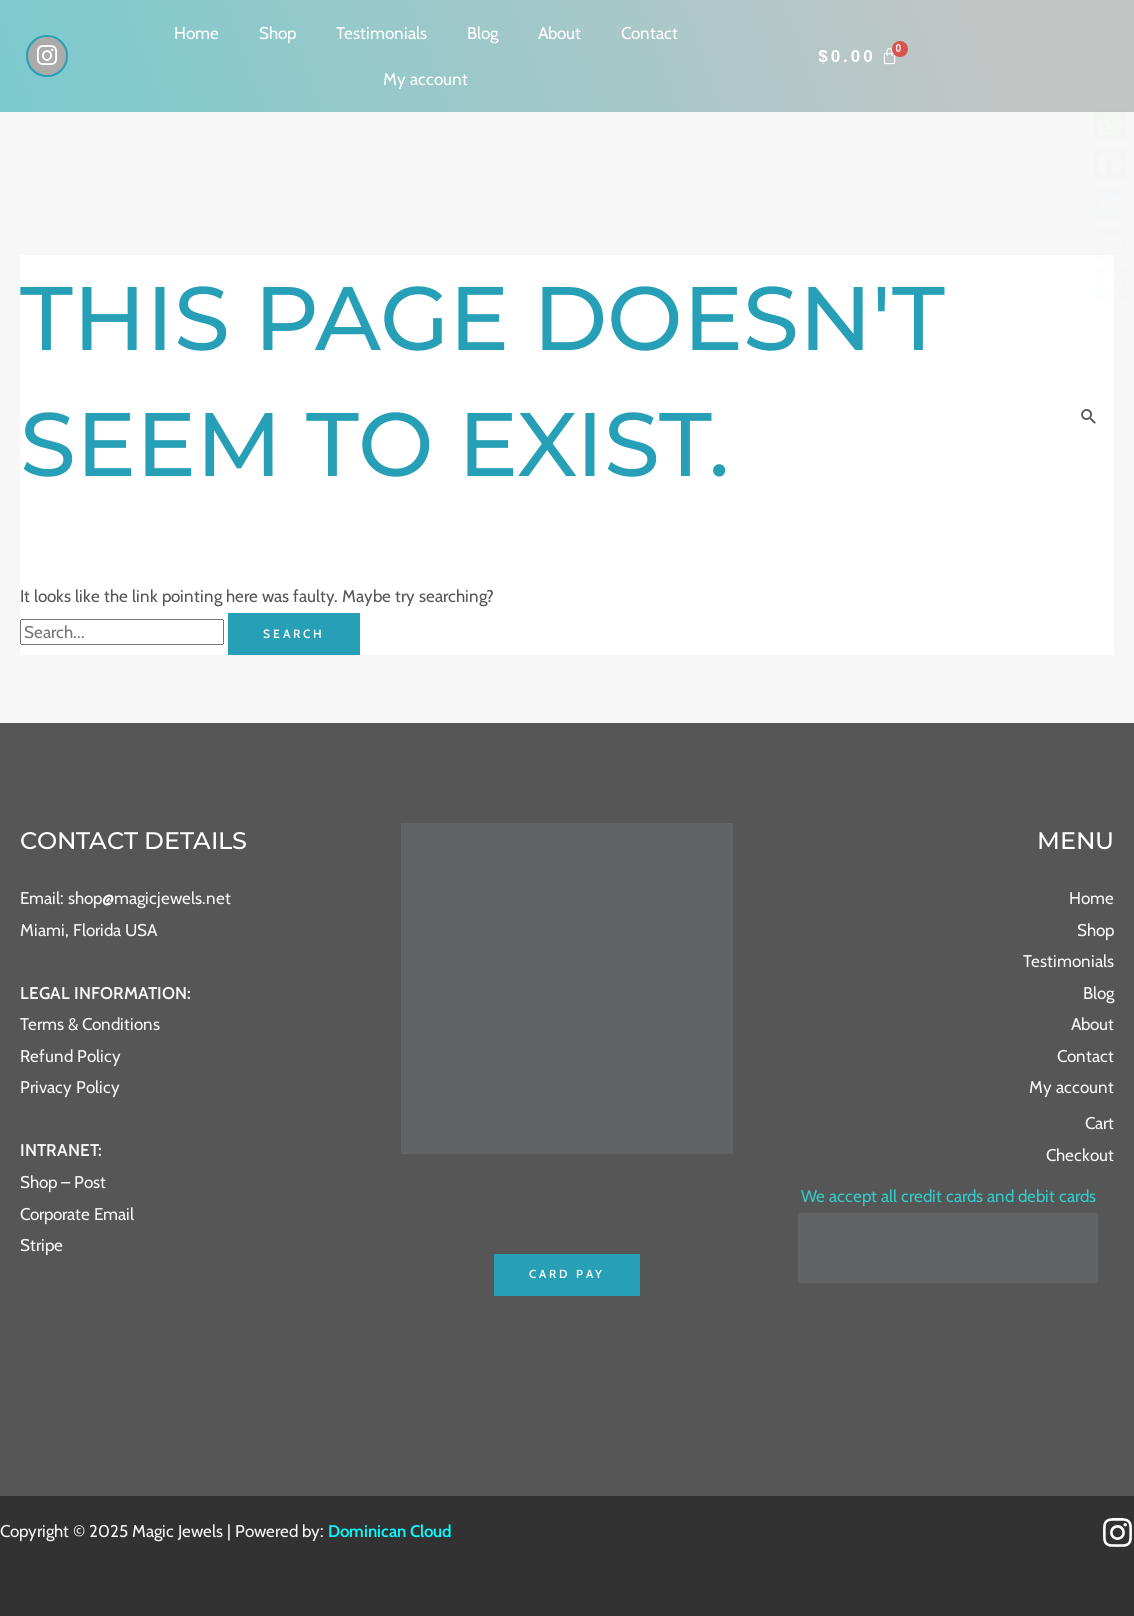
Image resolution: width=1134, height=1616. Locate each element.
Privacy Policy (70, 1087)
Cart (1099, 1123)
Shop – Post (63, 1182)
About (559, 33)
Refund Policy (70, 1056)
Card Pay (566, 1274)
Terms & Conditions (90, 1024)
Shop (277, 33)
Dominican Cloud (389, 1531)
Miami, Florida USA (88, 930)
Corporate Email (77, 1214)
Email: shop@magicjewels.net (125, 898)
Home (196, 33)
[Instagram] (1117, 1533)
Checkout (1080, 1155)
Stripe (41, 1245)
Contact (649, 33)
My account (425, 79)
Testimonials (381, 33)
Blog (482, 33)
